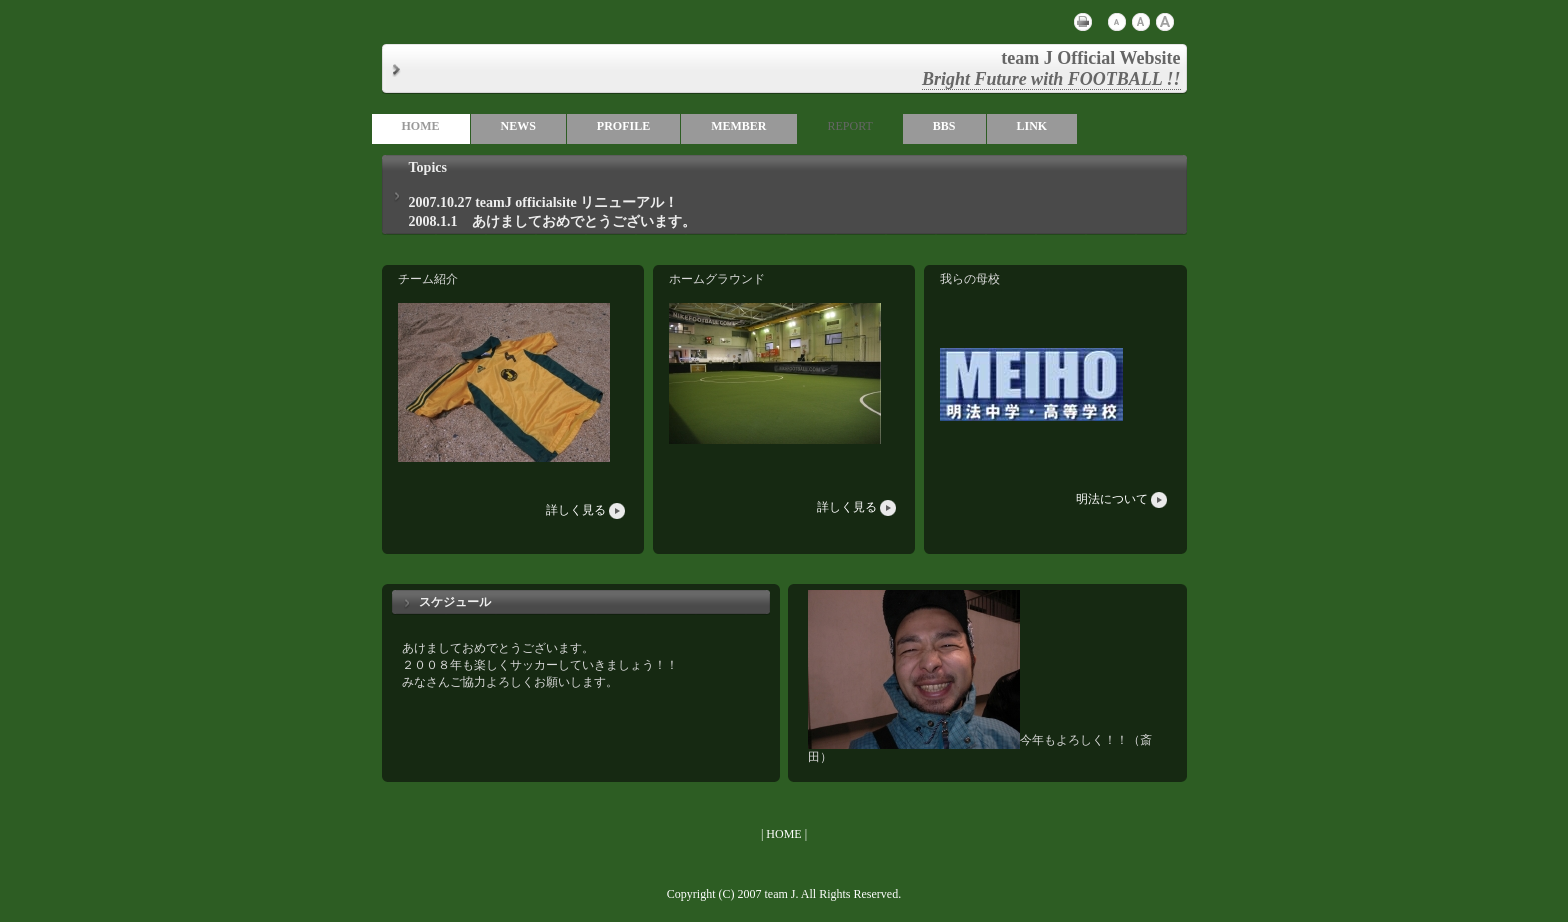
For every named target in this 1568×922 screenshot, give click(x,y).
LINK (1032, 126)
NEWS (518, 126)
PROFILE (623, 126)
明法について (1123, 499)
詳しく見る (587, 510)
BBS (944, 126)
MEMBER (738, 126)
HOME (421, 126)
